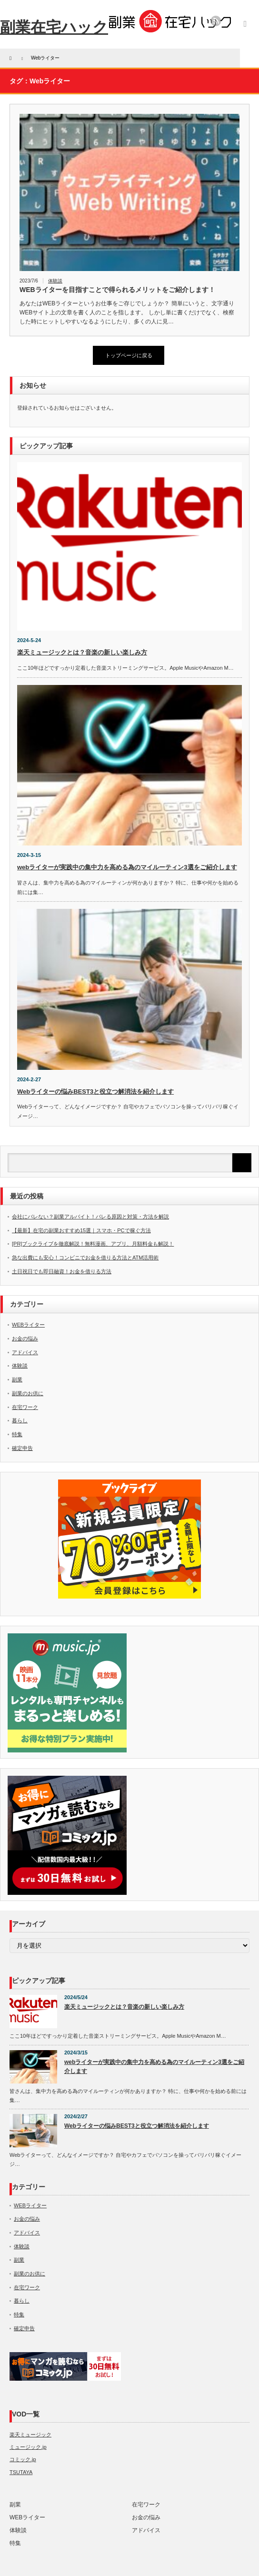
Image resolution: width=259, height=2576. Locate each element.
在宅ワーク (25, 1407)
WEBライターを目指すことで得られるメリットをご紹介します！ (117, 289)
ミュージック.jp (28, 2447)
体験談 (55, 280)
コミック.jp (23, 2459)
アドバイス (25, 1352)
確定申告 (22, 1448)
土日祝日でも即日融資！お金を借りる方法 (61, 1271)
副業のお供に (27, 1393)
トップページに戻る (128, 355)
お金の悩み (25, 1338)
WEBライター (28, 1325)
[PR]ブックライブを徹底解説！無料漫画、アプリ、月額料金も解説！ (93, 1244)
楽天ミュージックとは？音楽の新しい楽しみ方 (82, 652)
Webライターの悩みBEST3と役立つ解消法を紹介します (95, 1091)
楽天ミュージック (30, 2434)
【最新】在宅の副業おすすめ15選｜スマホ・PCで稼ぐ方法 (81, 1230)
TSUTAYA (21, 2472)
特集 (17, 1434)
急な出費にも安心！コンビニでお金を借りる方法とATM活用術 (85, 1257)
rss (215, 21)
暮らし (20, 1420)
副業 (17, 1379)
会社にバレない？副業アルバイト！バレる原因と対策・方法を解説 (90, 1216)
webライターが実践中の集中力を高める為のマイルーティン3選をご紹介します (127, 867)
